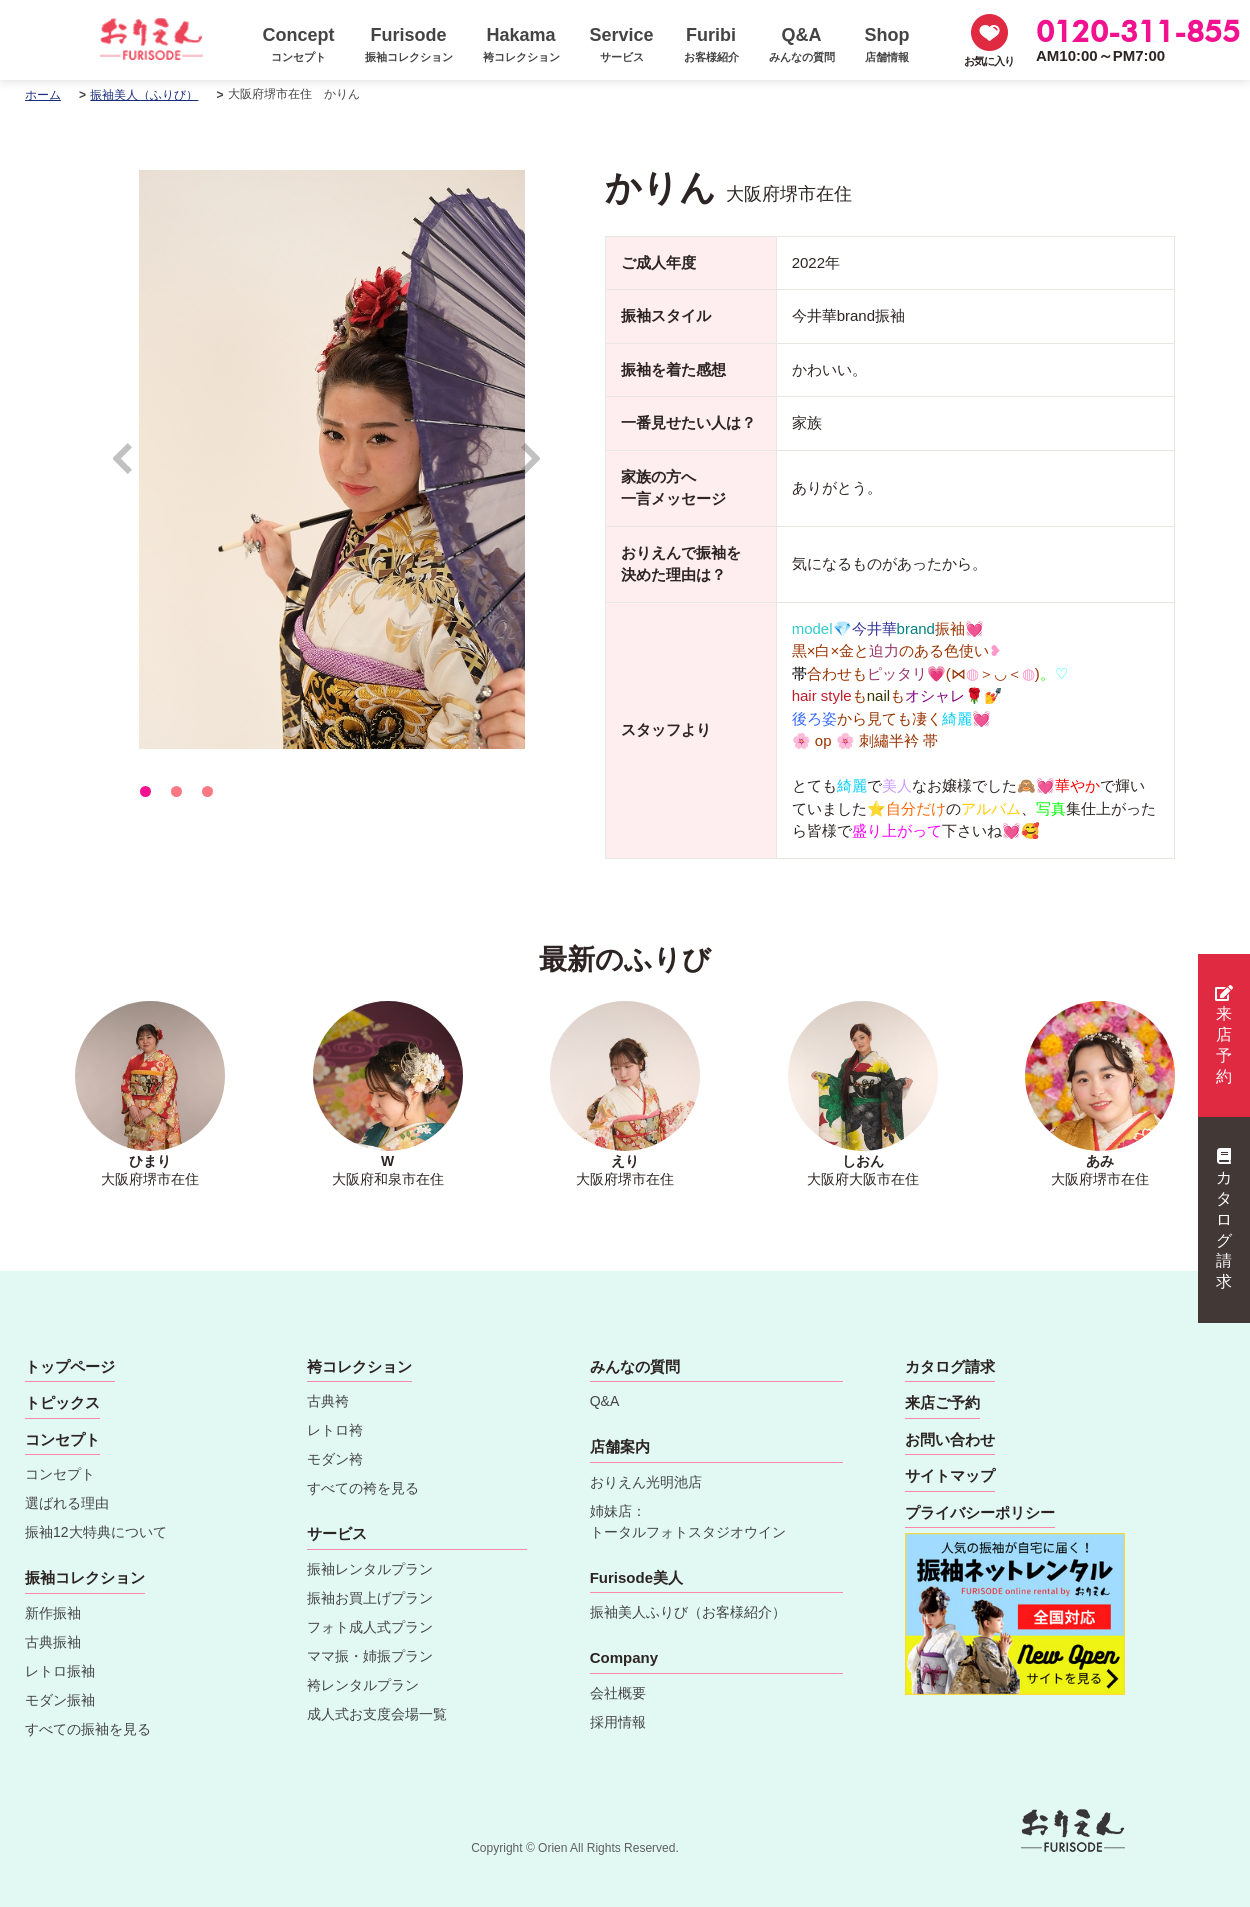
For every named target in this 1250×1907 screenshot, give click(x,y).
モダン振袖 (60, 1700)
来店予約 (1224, 1035)
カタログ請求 (1224, 1219)
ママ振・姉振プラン (370, 1656)
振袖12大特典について (96, 1532)
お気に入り (989, 61)
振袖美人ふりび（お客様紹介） (688, 1612)
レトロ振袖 (60, 1671)
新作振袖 (53, 1613)
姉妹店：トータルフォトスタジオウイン (688, 1521)
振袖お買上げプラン (370, 1598)
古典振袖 (53, 1642)
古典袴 (328, 1401)
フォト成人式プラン (370, 1627)
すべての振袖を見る (88, 1729)
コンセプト (60, 1474)
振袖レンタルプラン (370, 1569)
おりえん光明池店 (646, 1482)
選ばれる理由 (67, 1503)
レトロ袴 (335, 1430)
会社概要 (618, 1693)
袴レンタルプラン (363, 1685)
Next (531, 467)
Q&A (605, 1401)
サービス (337, 1533)
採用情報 (618, 1722)
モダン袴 (335, 1459)
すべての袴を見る (363, 1488)
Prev (132, 467)
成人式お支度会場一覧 (377, 1714)
